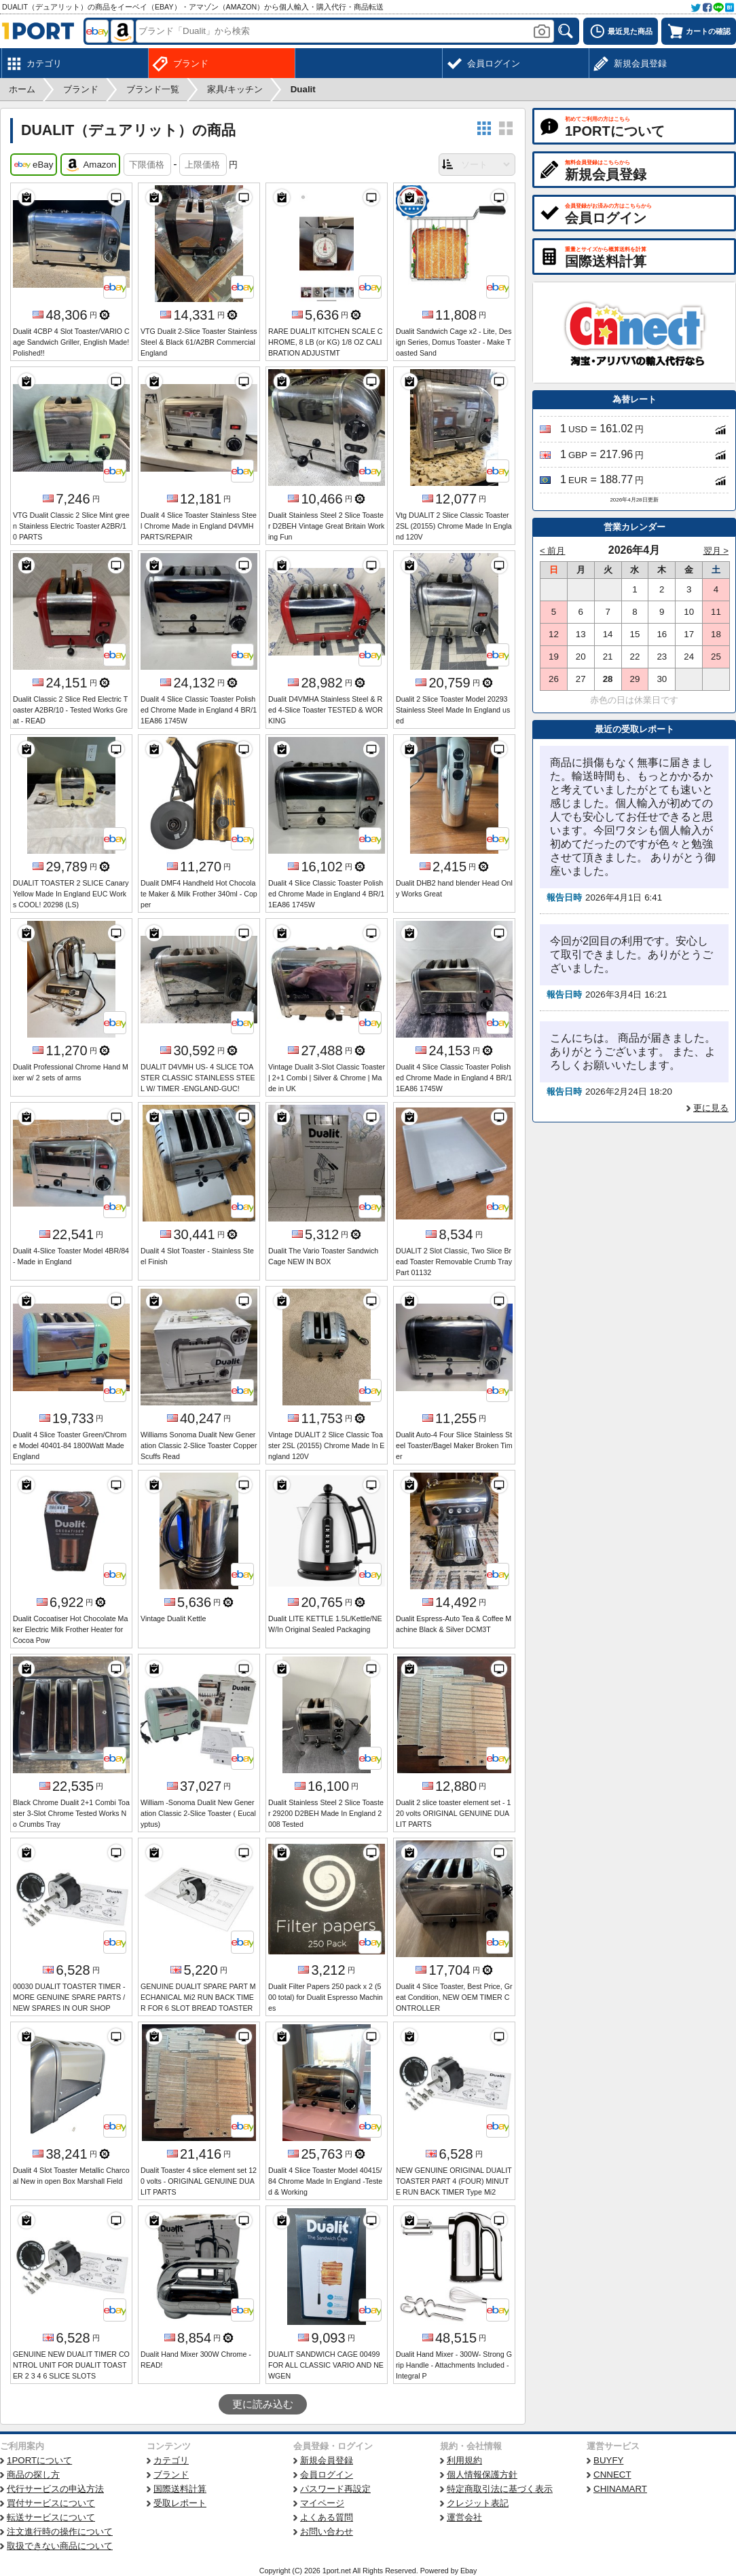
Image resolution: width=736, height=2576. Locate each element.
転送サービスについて (51, 2517)
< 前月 (553, 551)
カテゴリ (171, 2460)
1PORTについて (39, 2460)
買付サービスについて (51, 2503)
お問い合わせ (326, 2531)
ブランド (171, 2474)
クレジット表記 (478, 2503)
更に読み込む (262, 2404)
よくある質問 (326, 2517)
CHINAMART (620, 2489)
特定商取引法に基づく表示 (500, 2489)
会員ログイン (326, 2474)
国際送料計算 (179, 2489)
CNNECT (612, 2474)
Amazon (90, 165)
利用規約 (464, 2460)
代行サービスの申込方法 (55, 2489)
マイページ (322, 2503)
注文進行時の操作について (60, 2531)
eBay (33, 165)
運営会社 (464, 2517)
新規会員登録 (326, 2460)
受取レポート (179, 2503)
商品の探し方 (33, 2474)
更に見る (711, 1108)
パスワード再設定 (335, 2489)
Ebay (468, 2570)
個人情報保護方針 (482, 2474)
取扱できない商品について (60, 2546)
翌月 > (716, 551)
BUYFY (608, 2460)
